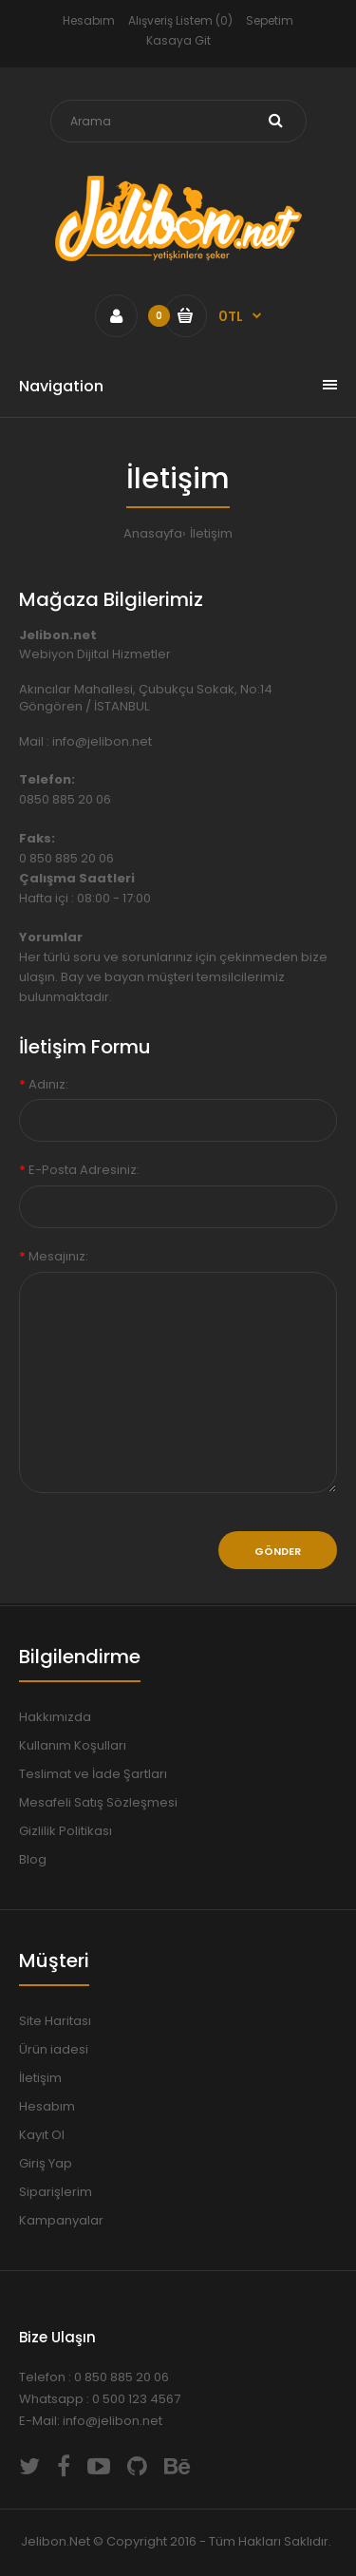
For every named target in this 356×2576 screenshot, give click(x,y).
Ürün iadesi (53, 2049)
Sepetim (269, 20)
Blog (33, 1859)
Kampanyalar (61, 2220)
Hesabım (89, 20)
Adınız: (48, 1084)
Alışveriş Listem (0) (180, 20)
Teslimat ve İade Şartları (93, 1774)
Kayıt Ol (42, 2135)
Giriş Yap (45, 2163)
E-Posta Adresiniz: (84, 1170)
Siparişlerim (55, 2192)
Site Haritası (55, 2021)
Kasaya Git (178, 40)
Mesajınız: (58, 1256)
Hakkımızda (55, 1717)
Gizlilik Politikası (65, 1831)
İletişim (211, 533)
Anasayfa (152, 533)
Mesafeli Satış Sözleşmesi (98, 1802)
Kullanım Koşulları (72, 1745)
